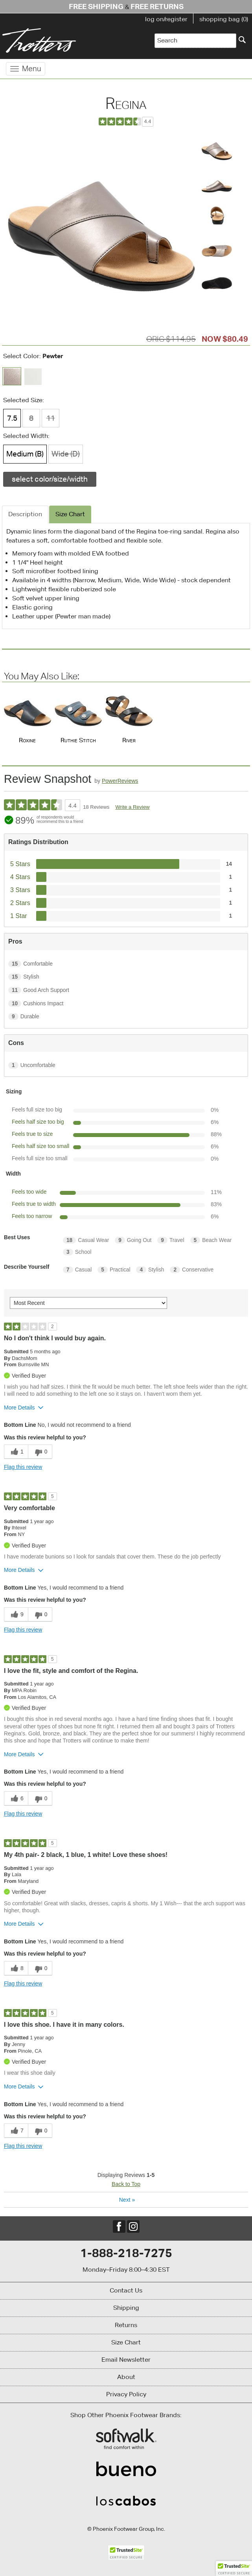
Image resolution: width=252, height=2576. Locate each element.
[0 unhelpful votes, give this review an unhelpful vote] (40, 1451)
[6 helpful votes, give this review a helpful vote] (16, 1798)
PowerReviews (120, 781)
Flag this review (23, 1467)
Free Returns (157, 6)
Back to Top (126, 2184)
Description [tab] (25, 514)
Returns (126, 2325)
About (126, 2377)
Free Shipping (96, 6)
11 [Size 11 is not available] (50, 418)
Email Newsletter (126, 2359)
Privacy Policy (126, 2394)
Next (127, 2200)
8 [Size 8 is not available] (31, 418)
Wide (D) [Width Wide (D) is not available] (66, 453)
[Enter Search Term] (195, 40)
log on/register (166, 19)
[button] (234, 2568)
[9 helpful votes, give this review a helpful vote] (16, 1614)
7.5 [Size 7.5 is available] (12, 418)
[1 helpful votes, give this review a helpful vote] (16, 1451)
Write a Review (132, 807)
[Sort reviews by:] (88, 1303)
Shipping (126, 2307)
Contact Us (126, 2290)
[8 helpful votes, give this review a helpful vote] (16, 1968)
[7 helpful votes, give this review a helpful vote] (16, 2130)
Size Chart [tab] (70, 514)
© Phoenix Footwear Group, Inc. (126, 2529)
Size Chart (126, 2342)
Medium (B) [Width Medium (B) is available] (25, 453)
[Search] (242, 39)
